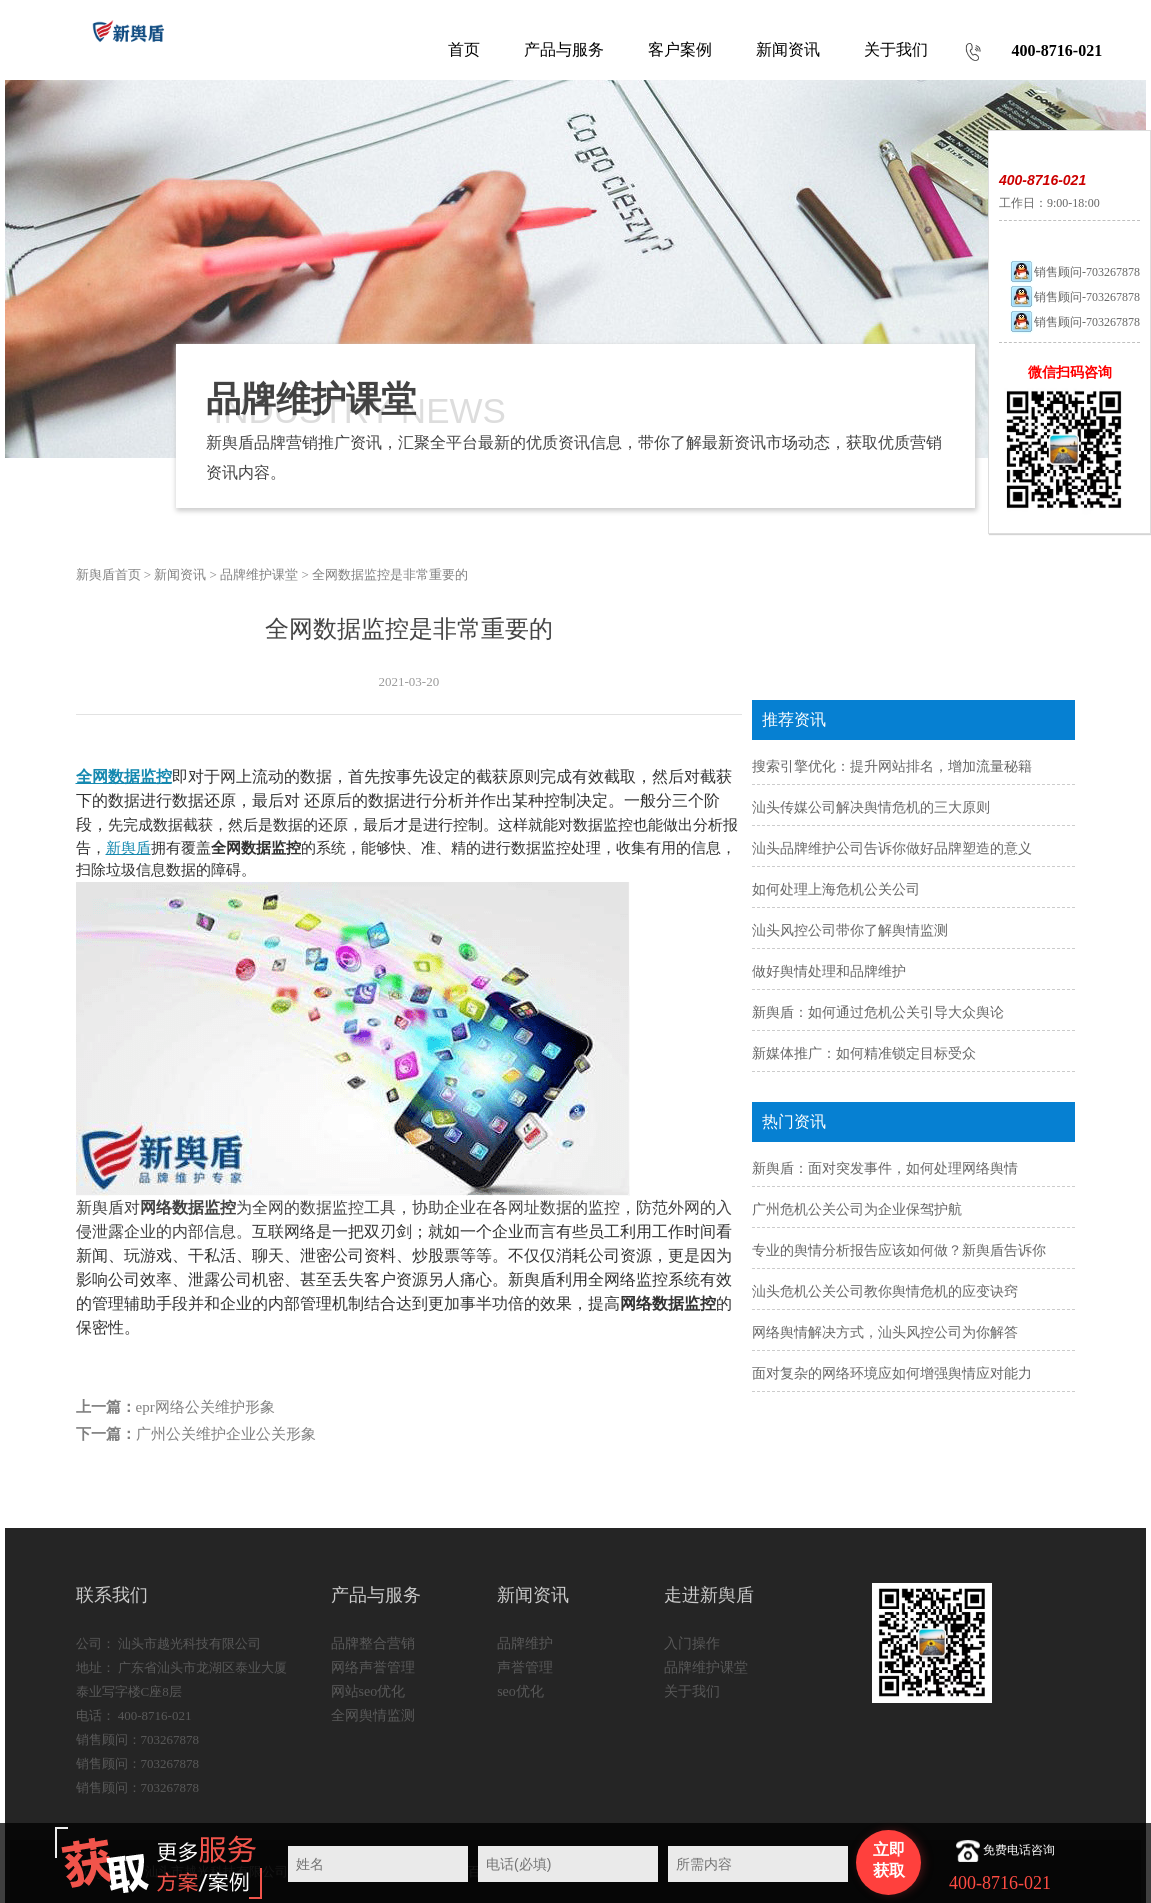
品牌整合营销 (373, 1643)
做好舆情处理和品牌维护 (829, 971)
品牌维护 (525, 1643)
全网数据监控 (124, 776)
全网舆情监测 (373, 1715)
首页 (464, 49)
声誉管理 (525, 1667)
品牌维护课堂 (259, 574)
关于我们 (692, 1691)
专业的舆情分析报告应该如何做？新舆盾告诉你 (899, 1250)
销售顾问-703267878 (1074, 272)
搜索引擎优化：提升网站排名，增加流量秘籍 (892, 766)
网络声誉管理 (373, 1667)
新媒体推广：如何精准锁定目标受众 (864, 1053)
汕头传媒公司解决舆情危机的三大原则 (871, 807)
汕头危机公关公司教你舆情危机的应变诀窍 (885, 1291)
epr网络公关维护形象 (205, 1407)
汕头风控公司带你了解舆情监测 (850, 930)
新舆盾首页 (108, 574)
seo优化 (520, 1691)
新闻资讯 (180, 574)
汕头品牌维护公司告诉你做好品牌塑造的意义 (892, 848)
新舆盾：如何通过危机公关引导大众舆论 (878, 1012)
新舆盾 (128, 848)
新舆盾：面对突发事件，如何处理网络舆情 (885, 1168)
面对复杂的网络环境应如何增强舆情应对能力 (892, 1373)
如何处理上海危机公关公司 (836, 889)
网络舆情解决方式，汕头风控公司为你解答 (885, 1332)
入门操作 (692, 1643)
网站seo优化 (368, 1691)
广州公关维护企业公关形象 (226, 1434)
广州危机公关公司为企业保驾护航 (857, 1209)
